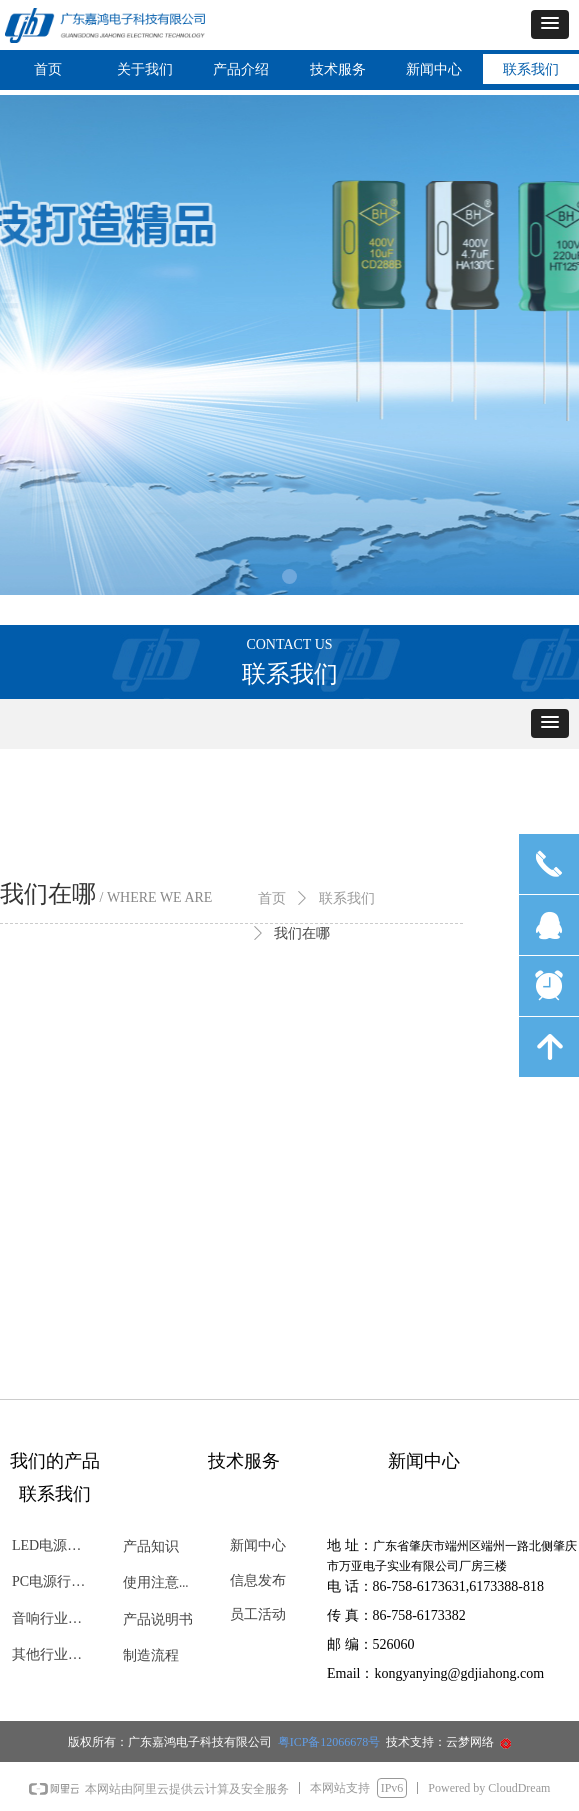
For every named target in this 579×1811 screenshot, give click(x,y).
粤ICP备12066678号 (331, 1742)
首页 (272, 898)
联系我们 (347, 898)
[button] (550, 24)
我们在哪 (302, 933)
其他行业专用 (54, 1654)
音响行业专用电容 (57, 1618)
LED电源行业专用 (57, 1545)
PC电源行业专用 (57, 1581)
